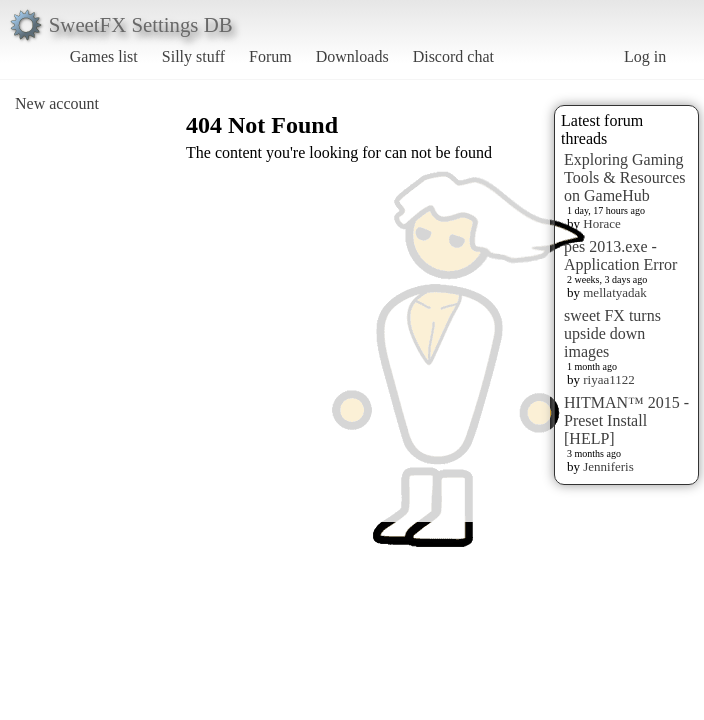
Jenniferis (608, 466)
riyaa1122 (609, 379)
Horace (602, 223)
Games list (104, 56)
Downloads (352, 56)
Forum (270, 56)
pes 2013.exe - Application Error (620, 255)
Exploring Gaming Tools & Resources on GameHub (625, 177)
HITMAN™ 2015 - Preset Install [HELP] (626, 420)
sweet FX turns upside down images (612, 333)
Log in (645, 56)
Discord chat (453, 56)
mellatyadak (615, 292)
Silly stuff (193, 56)
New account (57, 103)
